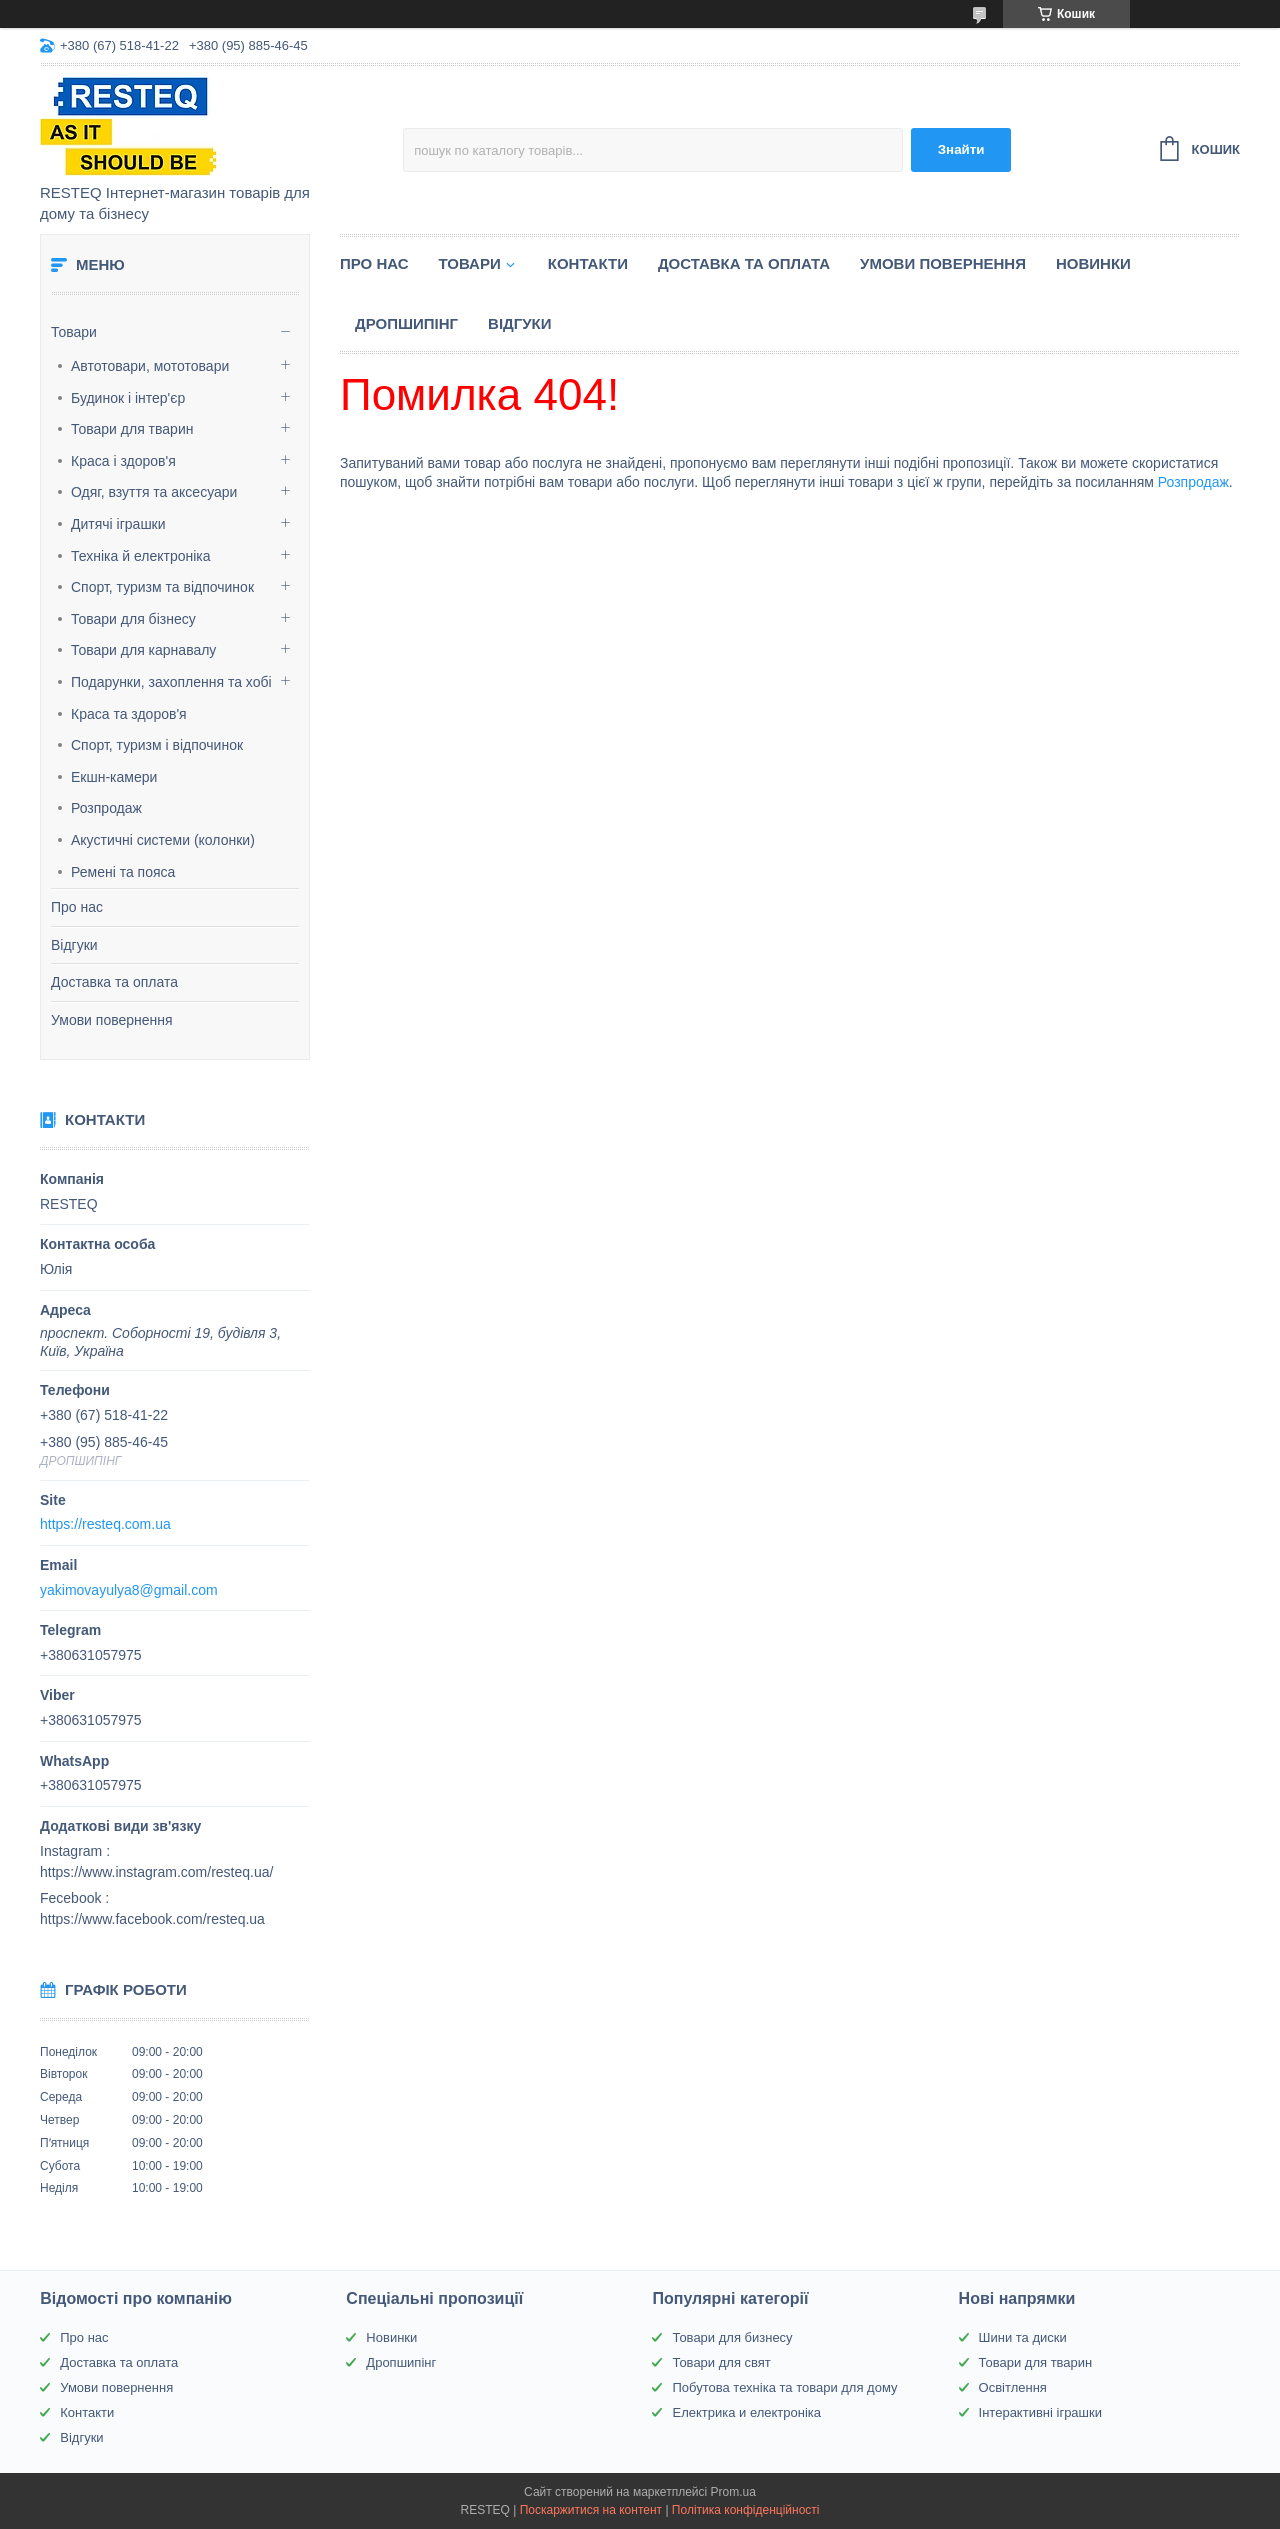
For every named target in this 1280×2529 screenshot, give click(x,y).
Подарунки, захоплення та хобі (171, 682)
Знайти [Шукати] (961, 149)
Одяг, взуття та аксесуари (154, 492)
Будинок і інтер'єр (128, 398)
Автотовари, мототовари (150, 366)
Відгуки (74, 945)
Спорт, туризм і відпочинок (157, 745)
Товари (74, 332)
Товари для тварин (132, 429)
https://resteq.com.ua (105, 1524)
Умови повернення (112, 1020)
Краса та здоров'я (129, 714)
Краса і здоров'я (123, 461)
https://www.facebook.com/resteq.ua (152, 1919)
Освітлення (1013, 2387)
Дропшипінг (406, 323)
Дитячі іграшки (118, 524)
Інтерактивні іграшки (1040, 2412)
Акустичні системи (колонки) (163, 840)
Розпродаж (106, 808)
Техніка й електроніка (141, 556)
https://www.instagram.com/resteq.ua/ (156, 1872)
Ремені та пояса (123, 872)
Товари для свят (721, 2362)
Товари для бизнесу (732, 2337)
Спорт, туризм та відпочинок (162, 587)
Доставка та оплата (114, 982)
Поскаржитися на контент (591, 2510)
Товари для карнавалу (143, 650)
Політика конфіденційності (746, 2510)
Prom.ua (733, 2492)
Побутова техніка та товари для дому (784, 2387)
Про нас (77, 907)
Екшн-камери (114, 777)
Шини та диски (1023, 2337)
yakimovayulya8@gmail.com (129, 1590)
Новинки (1093, 263)
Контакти (588, 263)
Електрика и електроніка (746, 2412)
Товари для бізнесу (133, 619)
